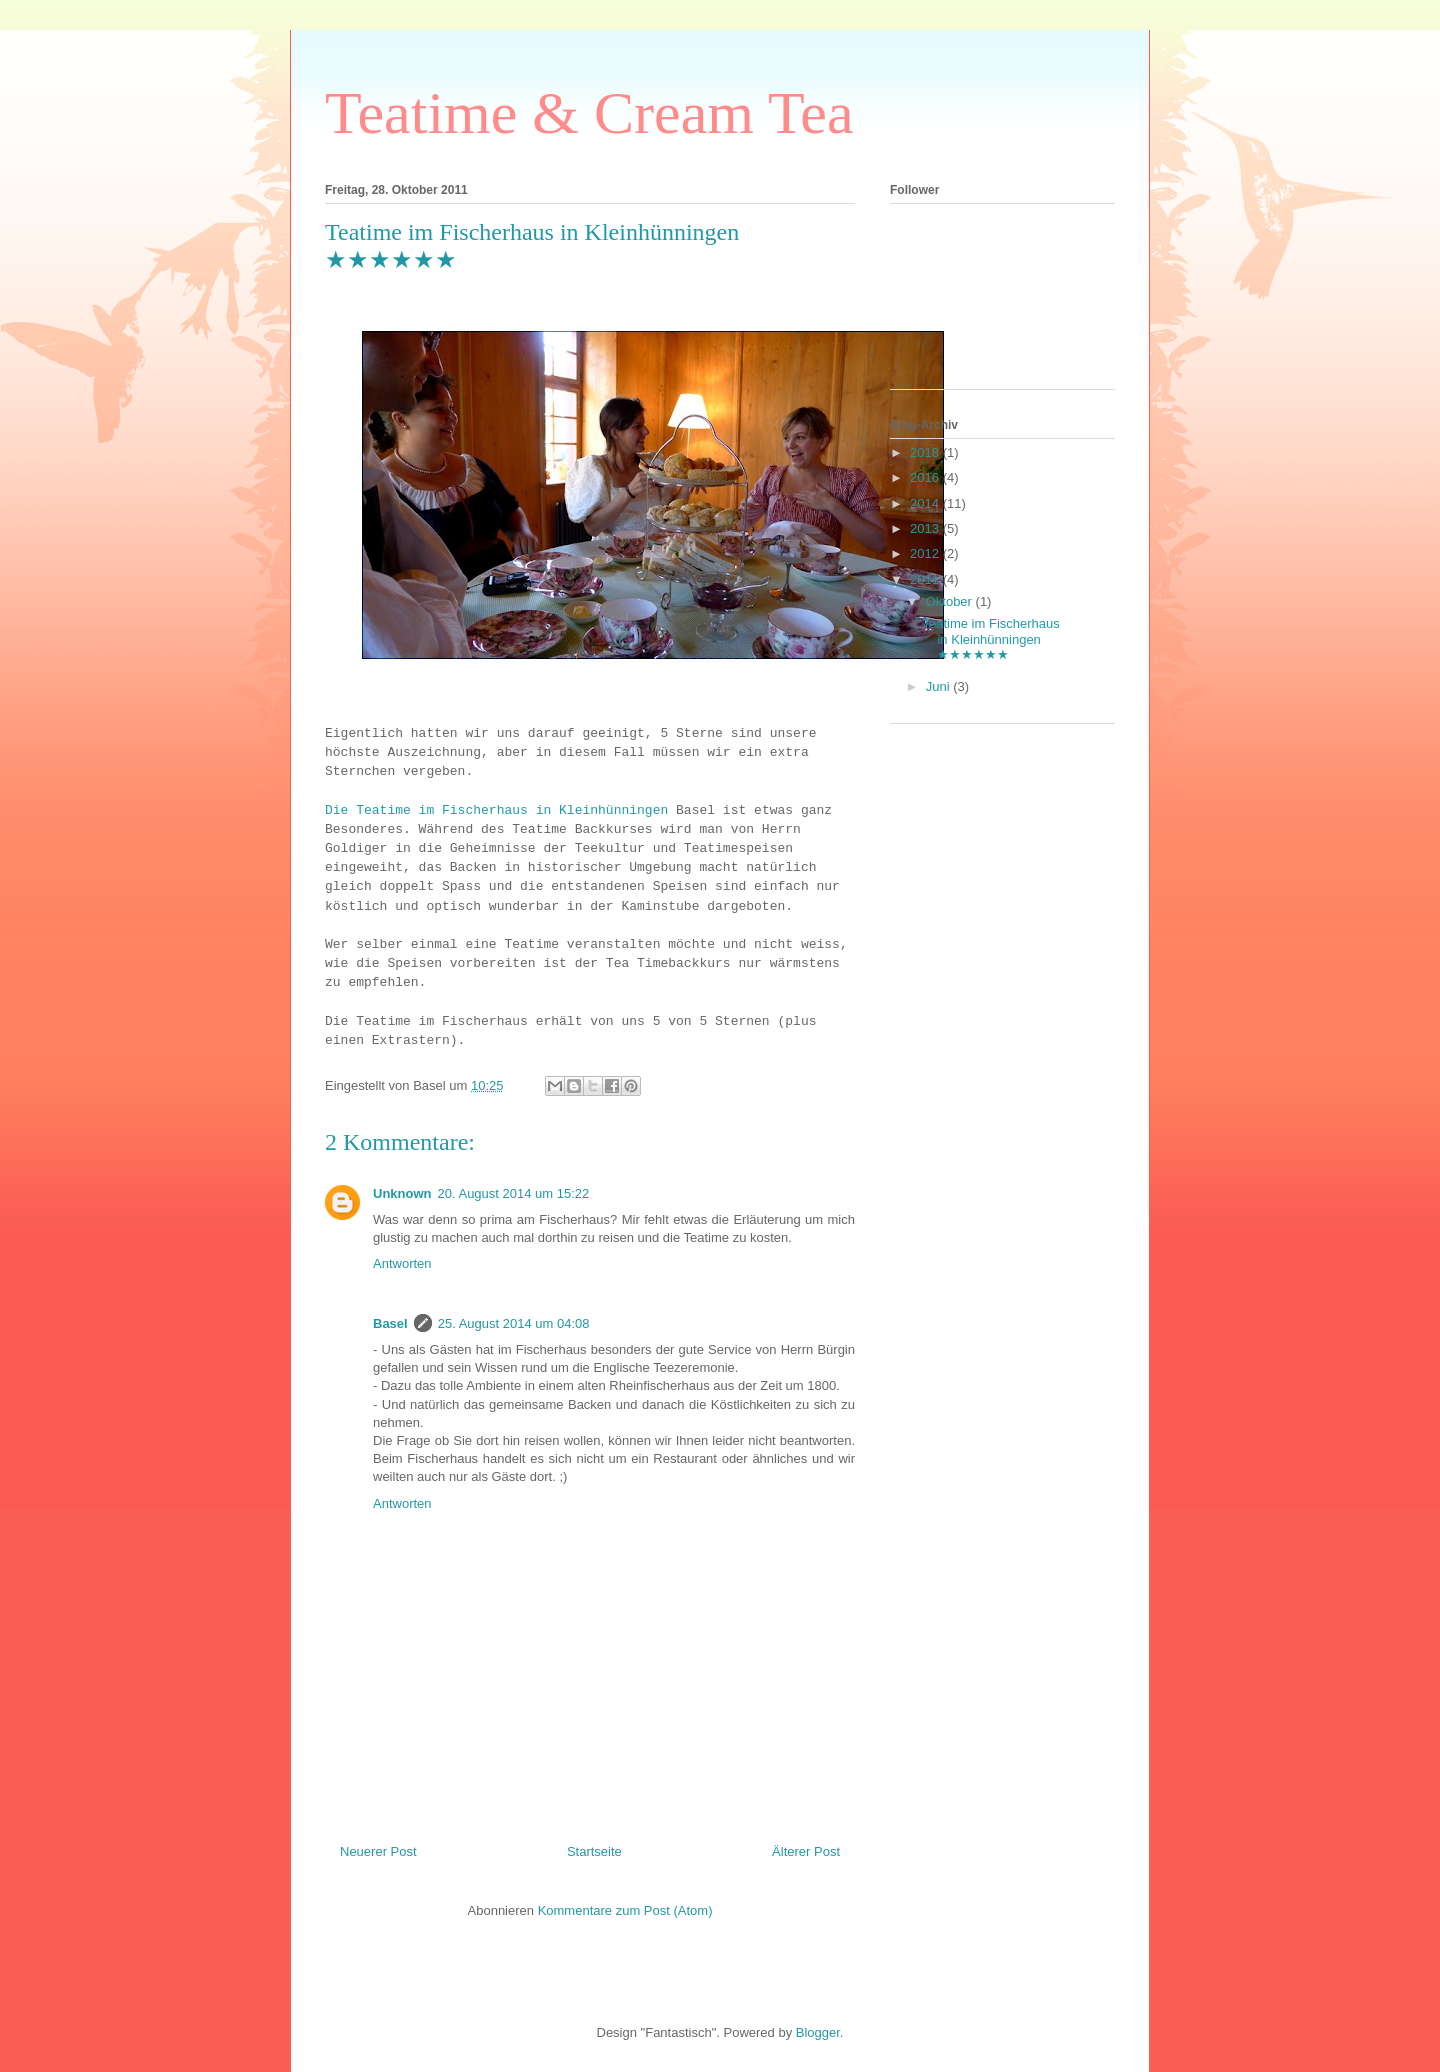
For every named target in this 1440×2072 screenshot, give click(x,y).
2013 (926, 528)
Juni (939, 686)
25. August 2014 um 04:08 (514, 1323)
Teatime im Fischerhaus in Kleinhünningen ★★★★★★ (990, 639)
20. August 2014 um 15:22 (514, 1193)
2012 (926, 553)
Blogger (818, 2032)
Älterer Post (806, 1851)
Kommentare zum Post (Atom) (625, 1910)
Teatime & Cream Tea (589, 113)
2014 (926, 503)
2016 (926, 477)
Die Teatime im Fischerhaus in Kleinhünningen (496, 810)
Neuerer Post (378, 1851)
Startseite (594, 1851)
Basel (390, 1323)
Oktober (951, 601)
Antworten (402, 1263)
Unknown (402, 1193)
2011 (926, 579)
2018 (926, 452)
